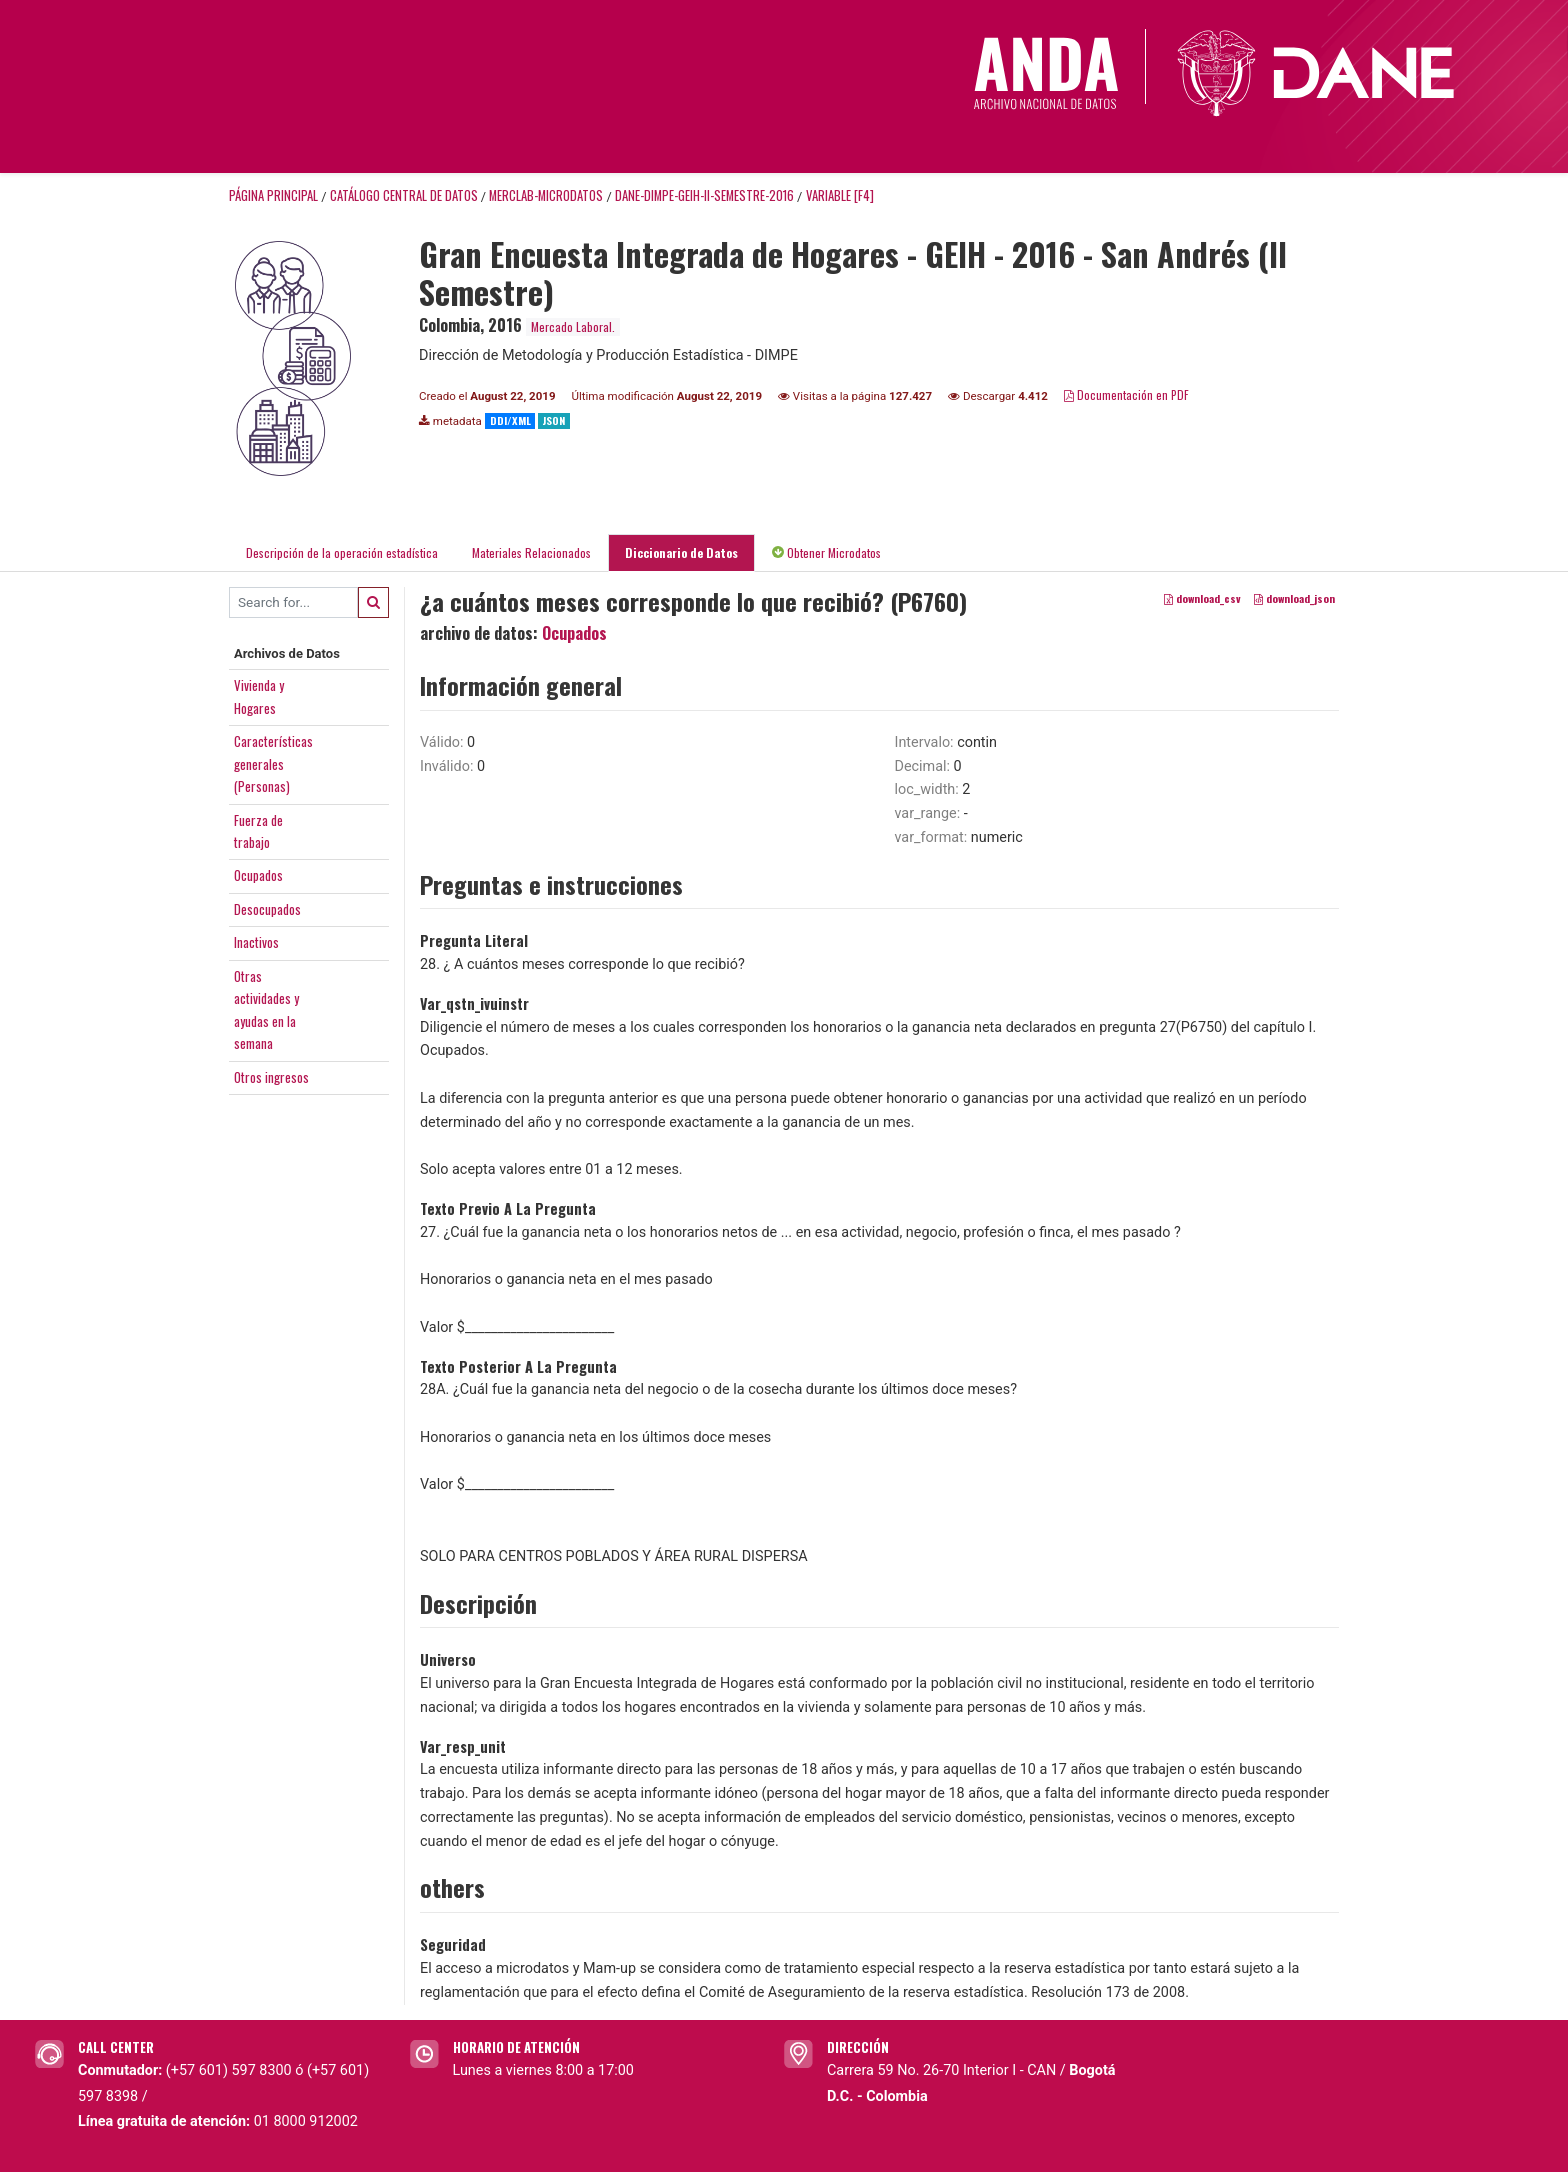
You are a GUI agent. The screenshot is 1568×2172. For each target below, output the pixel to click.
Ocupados (258, 875)
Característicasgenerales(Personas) (273, 763)
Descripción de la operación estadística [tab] (342, 552)
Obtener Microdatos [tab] (826, 552)
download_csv (1202, 598)
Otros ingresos (271, 1077)
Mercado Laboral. (573, 326)
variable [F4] (840, 195)
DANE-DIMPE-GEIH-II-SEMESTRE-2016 (704, 195)
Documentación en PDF (1126, 394)
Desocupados (267, 909)
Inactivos (256, 942)
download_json (1294, 598)
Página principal (273, 195)
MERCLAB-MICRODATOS (546, 195)
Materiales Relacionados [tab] (531, 552)
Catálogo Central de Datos (404, 195)
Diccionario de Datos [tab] (681, 552)
